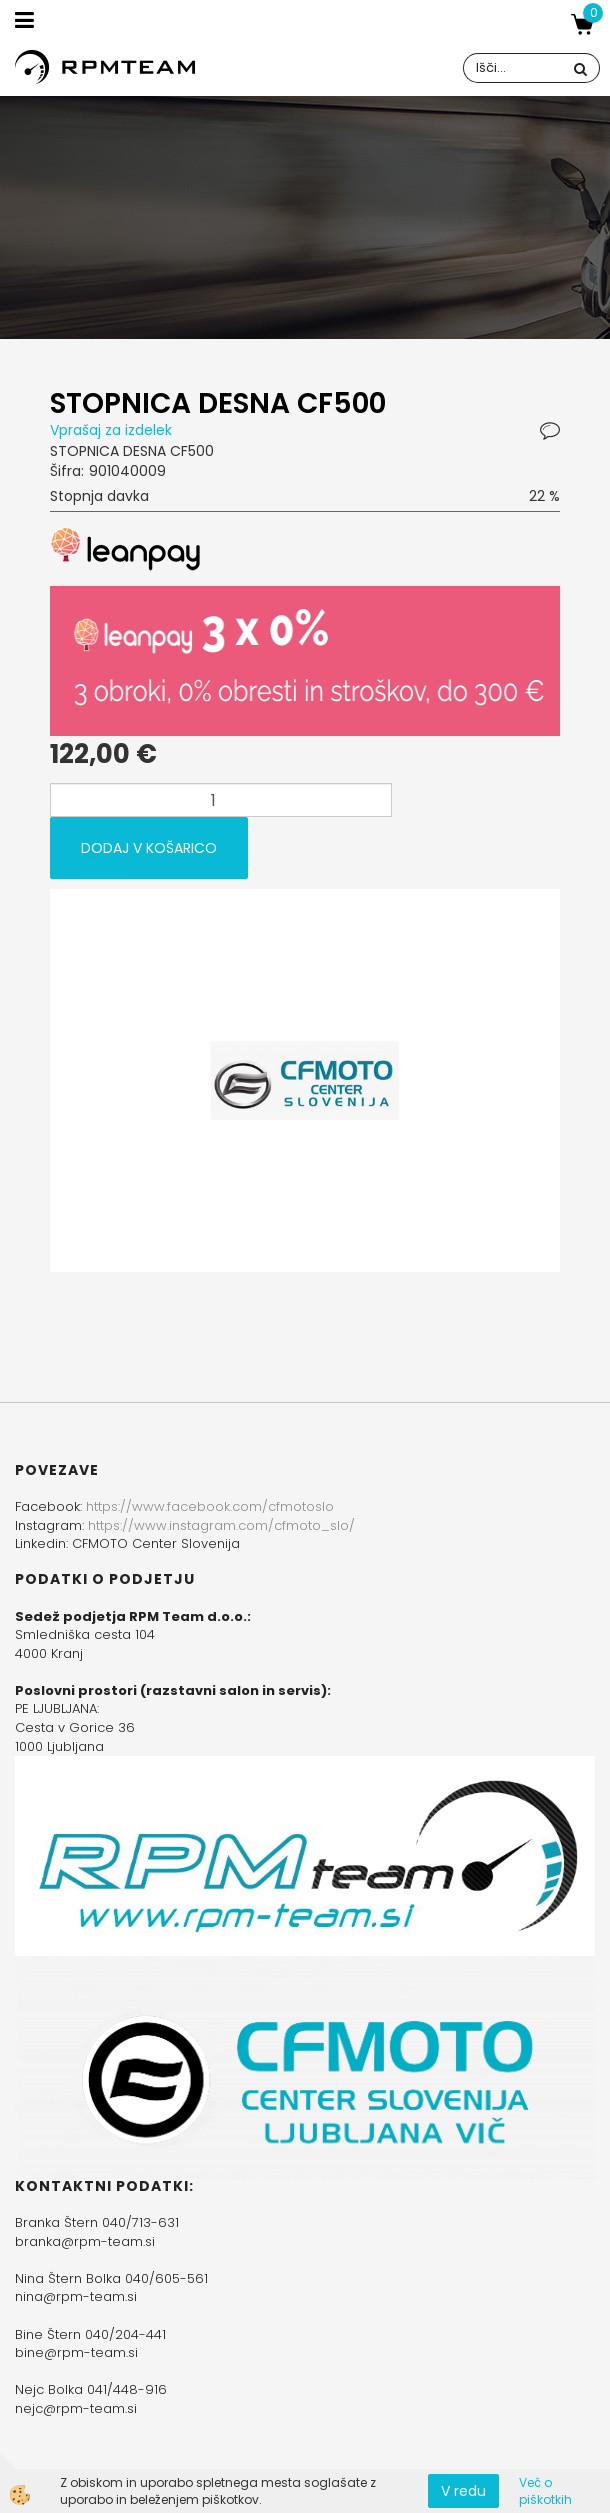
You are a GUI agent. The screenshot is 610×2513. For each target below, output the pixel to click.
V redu (463, 2491)
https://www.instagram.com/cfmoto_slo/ (221, 1525)
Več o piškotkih (545, 2491)
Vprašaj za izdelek (111, 430)
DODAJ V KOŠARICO (149, 848)
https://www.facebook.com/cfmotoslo (210, 1506)
